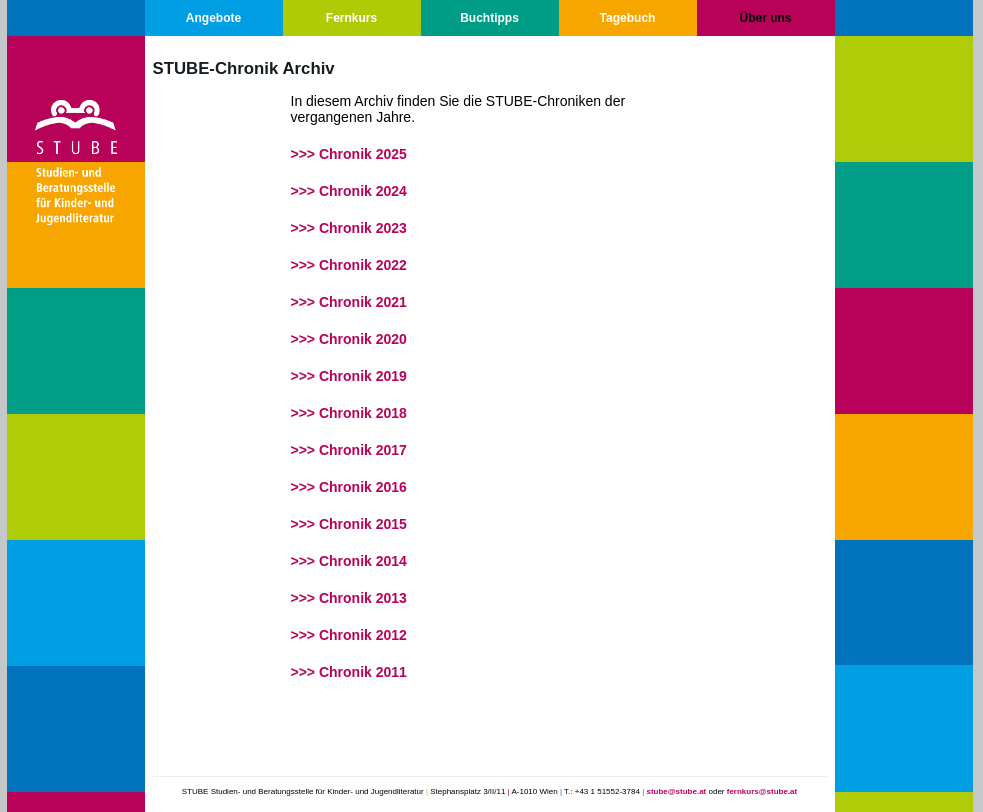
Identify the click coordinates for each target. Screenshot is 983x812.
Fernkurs (351, 18)
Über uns (765, 18)
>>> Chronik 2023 (349, 228)
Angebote (213, 18)
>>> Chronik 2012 (349, 635)
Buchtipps (489, 18)
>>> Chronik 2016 (349, 487)
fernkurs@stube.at (762, 791)
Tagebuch (628, 18)
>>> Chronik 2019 (349, 376)
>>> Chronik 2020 (349, 339)
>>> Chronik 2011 (349, 672)
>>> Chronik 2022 (349, 265)
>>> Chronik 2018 (349, 413)
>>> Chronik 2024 (349, 191)
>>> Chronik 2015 (349, 524)
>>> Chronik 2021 (349, 302)
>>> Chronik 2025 (349, 154)
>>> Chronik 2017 (349, 450)
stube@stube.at (676, 791)
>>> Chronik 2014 (349, 561)
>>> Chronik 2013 (349, 598)
